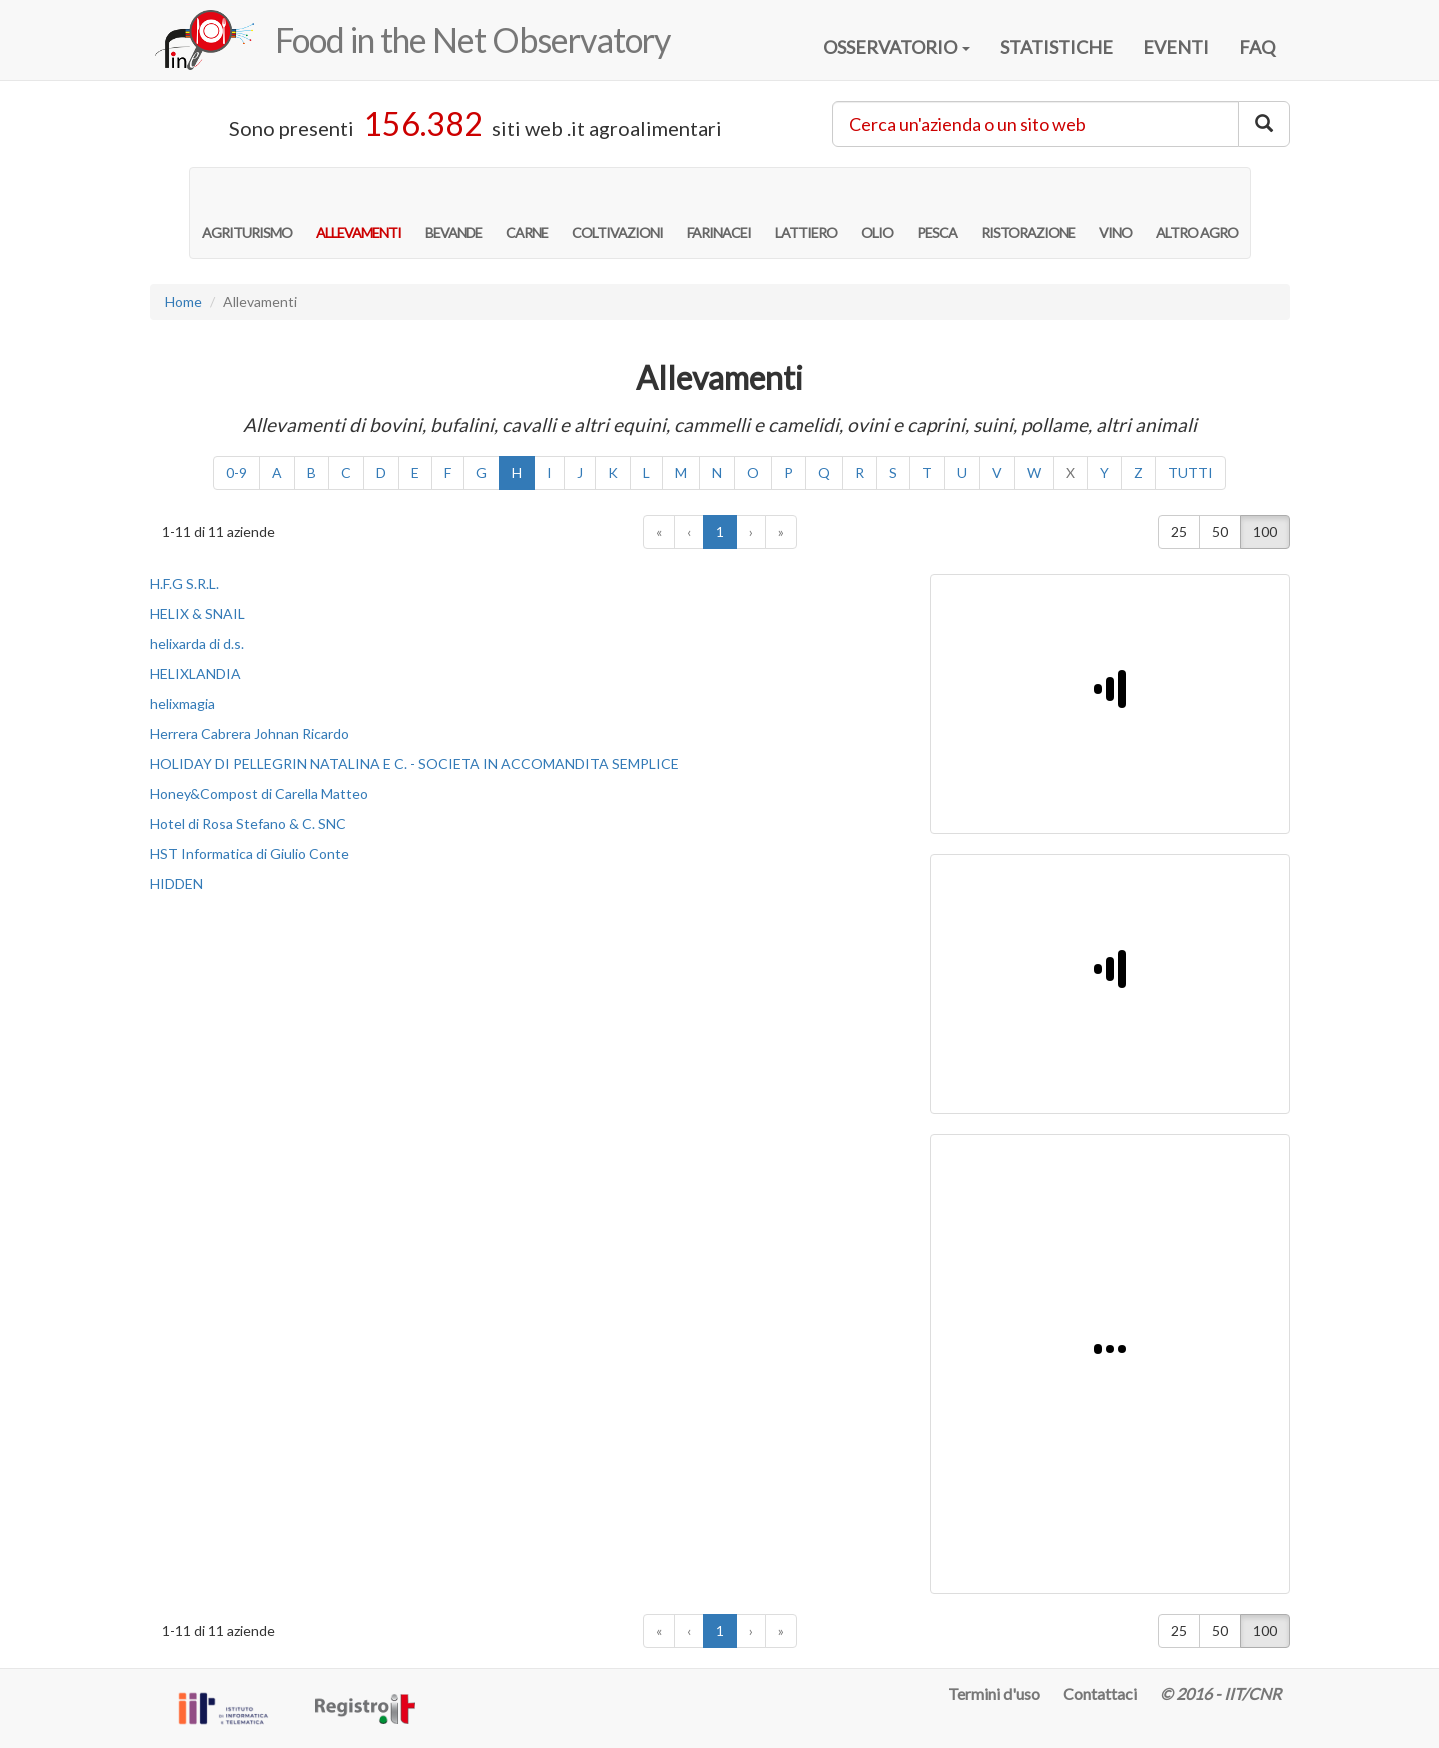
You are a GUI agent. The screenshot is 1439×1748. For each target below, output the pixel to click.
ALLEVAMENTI (358, 212)
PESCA (937, 212)
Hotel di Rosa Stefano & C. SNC (248, 823)
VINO (1115, 212)
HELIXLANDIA (195, 673)
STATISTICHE (1056, 47)
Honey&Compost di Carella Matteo (259, 793)
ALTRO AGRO (1197, 212)
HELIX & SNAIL (197, 613)
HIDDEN (176, 883)
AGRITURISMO (247, 212)
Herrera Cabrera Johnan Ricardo (249, 733)
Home (183, 301)
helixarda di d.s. (197, 643)
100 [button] (1265, 531)
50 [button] (1220, 531)
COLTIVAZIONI (617, 212)
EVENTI (1176, 47)
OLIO (877, 212)
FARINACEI (719, 212)
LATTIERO (806, 212)
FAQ (1257, 47)
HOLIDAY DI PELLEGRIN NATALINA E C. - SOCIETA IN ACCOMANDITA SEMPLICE (414, 763)
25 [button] (1179, 531)
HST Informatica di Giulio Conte (249, 853)
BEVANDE (453, 212)
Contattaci (1100, 1693)
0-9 (236, 472)
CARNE (527, 212)
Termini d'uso (994, 1693)
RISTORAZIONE (1028, 212)
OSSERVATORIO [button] (896, 47)
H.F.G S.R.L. (184, 583)
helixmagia (182, 703)
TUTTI (1190, 472)
